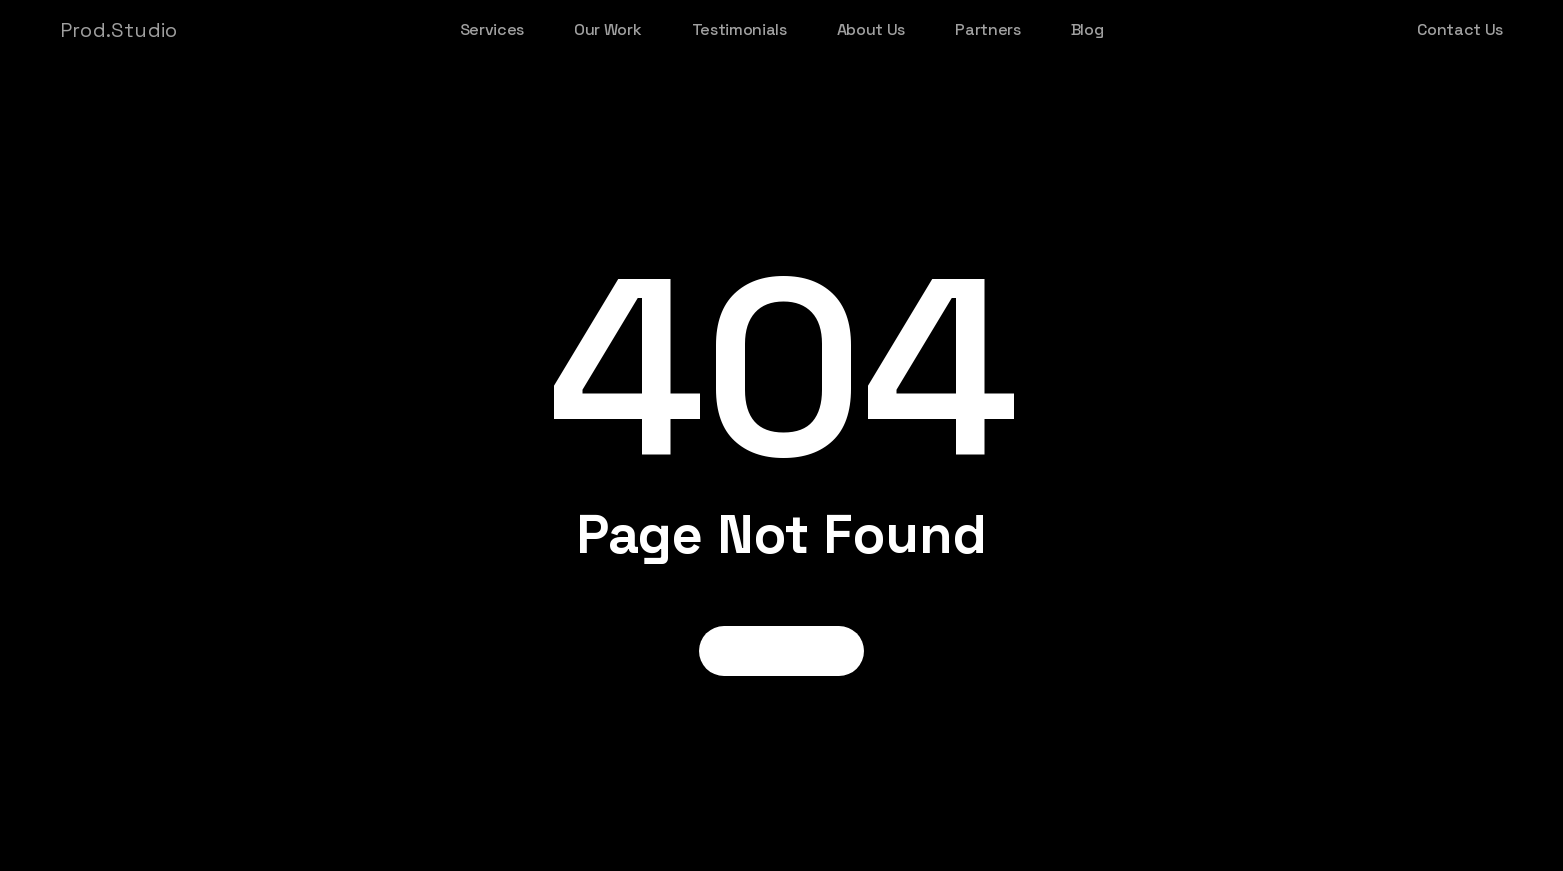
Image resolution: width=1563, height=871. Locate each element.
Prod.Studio (118, 30)
